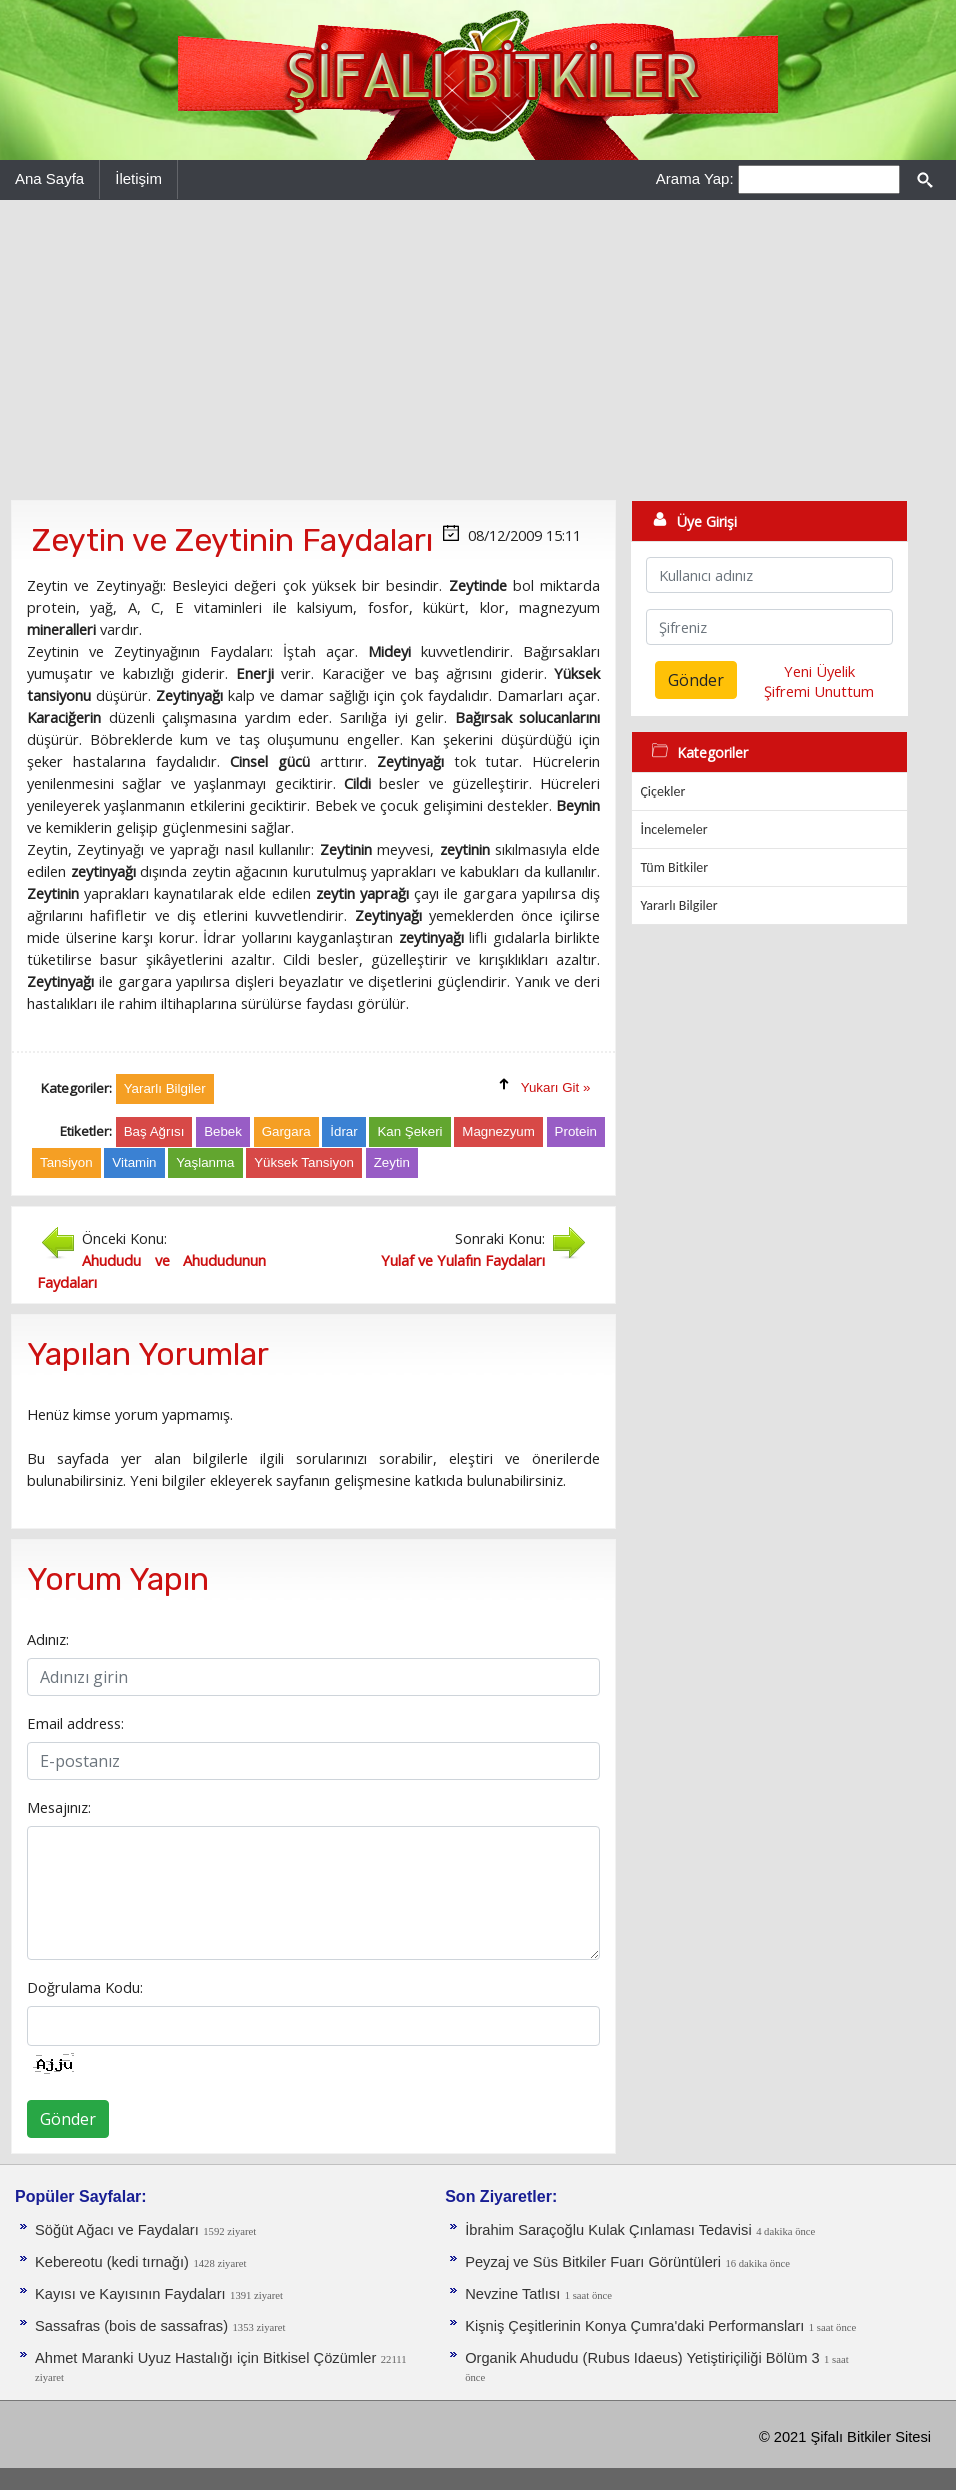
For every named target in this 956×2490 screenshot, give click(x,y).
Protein (576, 1131)
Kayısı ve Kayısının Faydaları (130, 2294)
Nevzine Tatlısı (512, 2294)
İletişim (138, 178)
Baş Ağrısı (154, 1131)
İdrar (343, 1131)
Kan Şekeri (409, 1131)
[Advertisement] (478, 350)
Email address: (75, 1723)
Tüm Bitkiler (674, 867)
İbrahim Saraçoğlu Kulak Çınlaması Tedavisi (608, 2230)
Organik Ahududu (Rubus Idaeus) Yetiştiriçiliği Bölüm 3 (642, 2358)
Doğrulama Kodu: (85, 1987)
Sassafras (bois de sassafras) (131, 2326)
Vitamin (134, 1162)
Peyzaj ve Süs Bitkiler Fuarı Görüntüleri (593, 2262)
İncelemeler (673, 829)
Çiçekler (662, 791)
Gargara (286, 1131)
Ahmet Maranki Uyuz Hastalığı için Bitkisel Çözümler (205, 2358)
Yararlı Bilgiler (678, 905)
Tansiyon (66, 1162)
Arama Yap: (695, 178)
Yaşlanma (205, 1162)
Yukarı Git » (556, 1087)
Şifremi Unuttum (819, 691)
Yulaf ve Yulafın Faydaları (463, 1260)
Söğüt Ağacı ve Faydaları (117, 2230)
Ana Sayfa (49, 178)
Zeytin (392, 1162)
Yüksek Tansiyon (304, 1162)
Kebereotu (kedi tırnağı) (112, 2262)
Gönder (68, 2119)
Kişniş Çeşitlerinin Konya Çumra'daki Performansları (634, 2326)
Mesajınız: (59, 1807)
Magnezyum (498, 1131)
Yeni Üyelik (819, 671)
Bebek (223, 1131)
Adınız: (48, 1639)
